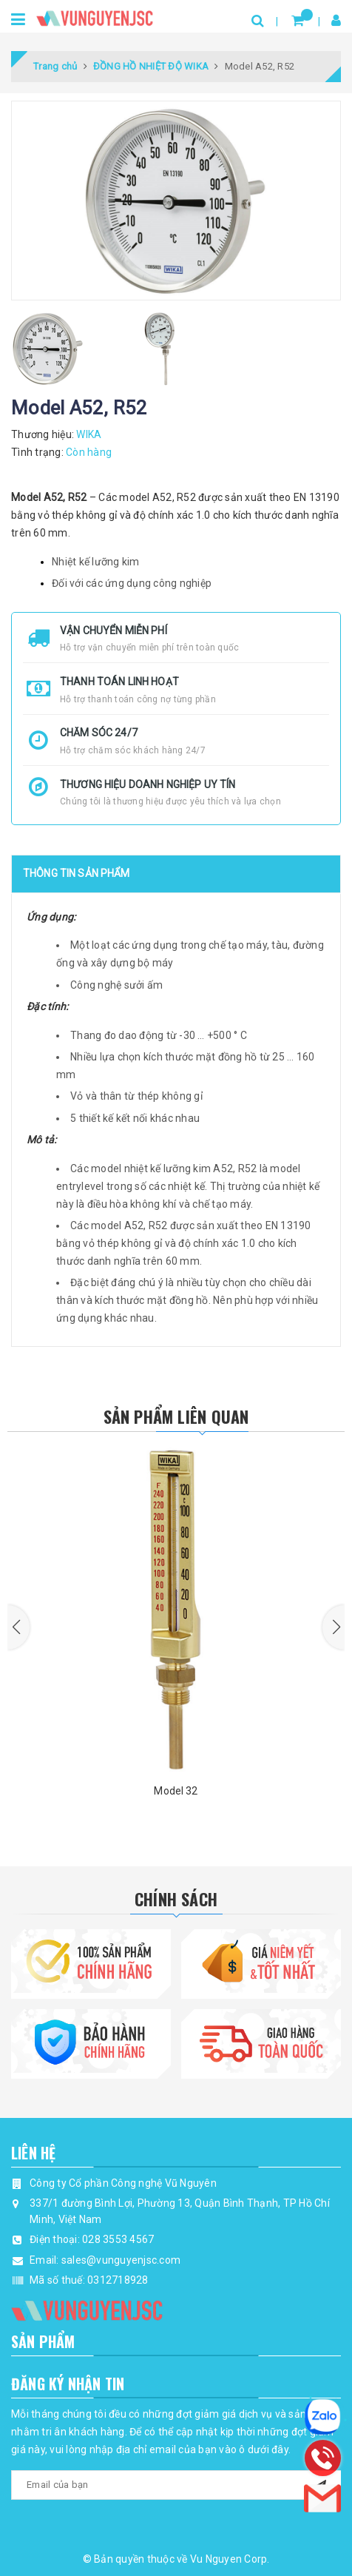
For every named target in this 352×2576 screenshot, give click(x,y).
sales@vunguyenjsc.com (120, 2260)
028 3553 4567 (118, 2239)
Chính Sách (176, 1899)
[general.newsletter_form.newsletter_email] (176, 2485)
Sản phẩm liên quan (176, 1416)
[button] (18, 1627)
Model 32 (175, 1791)
